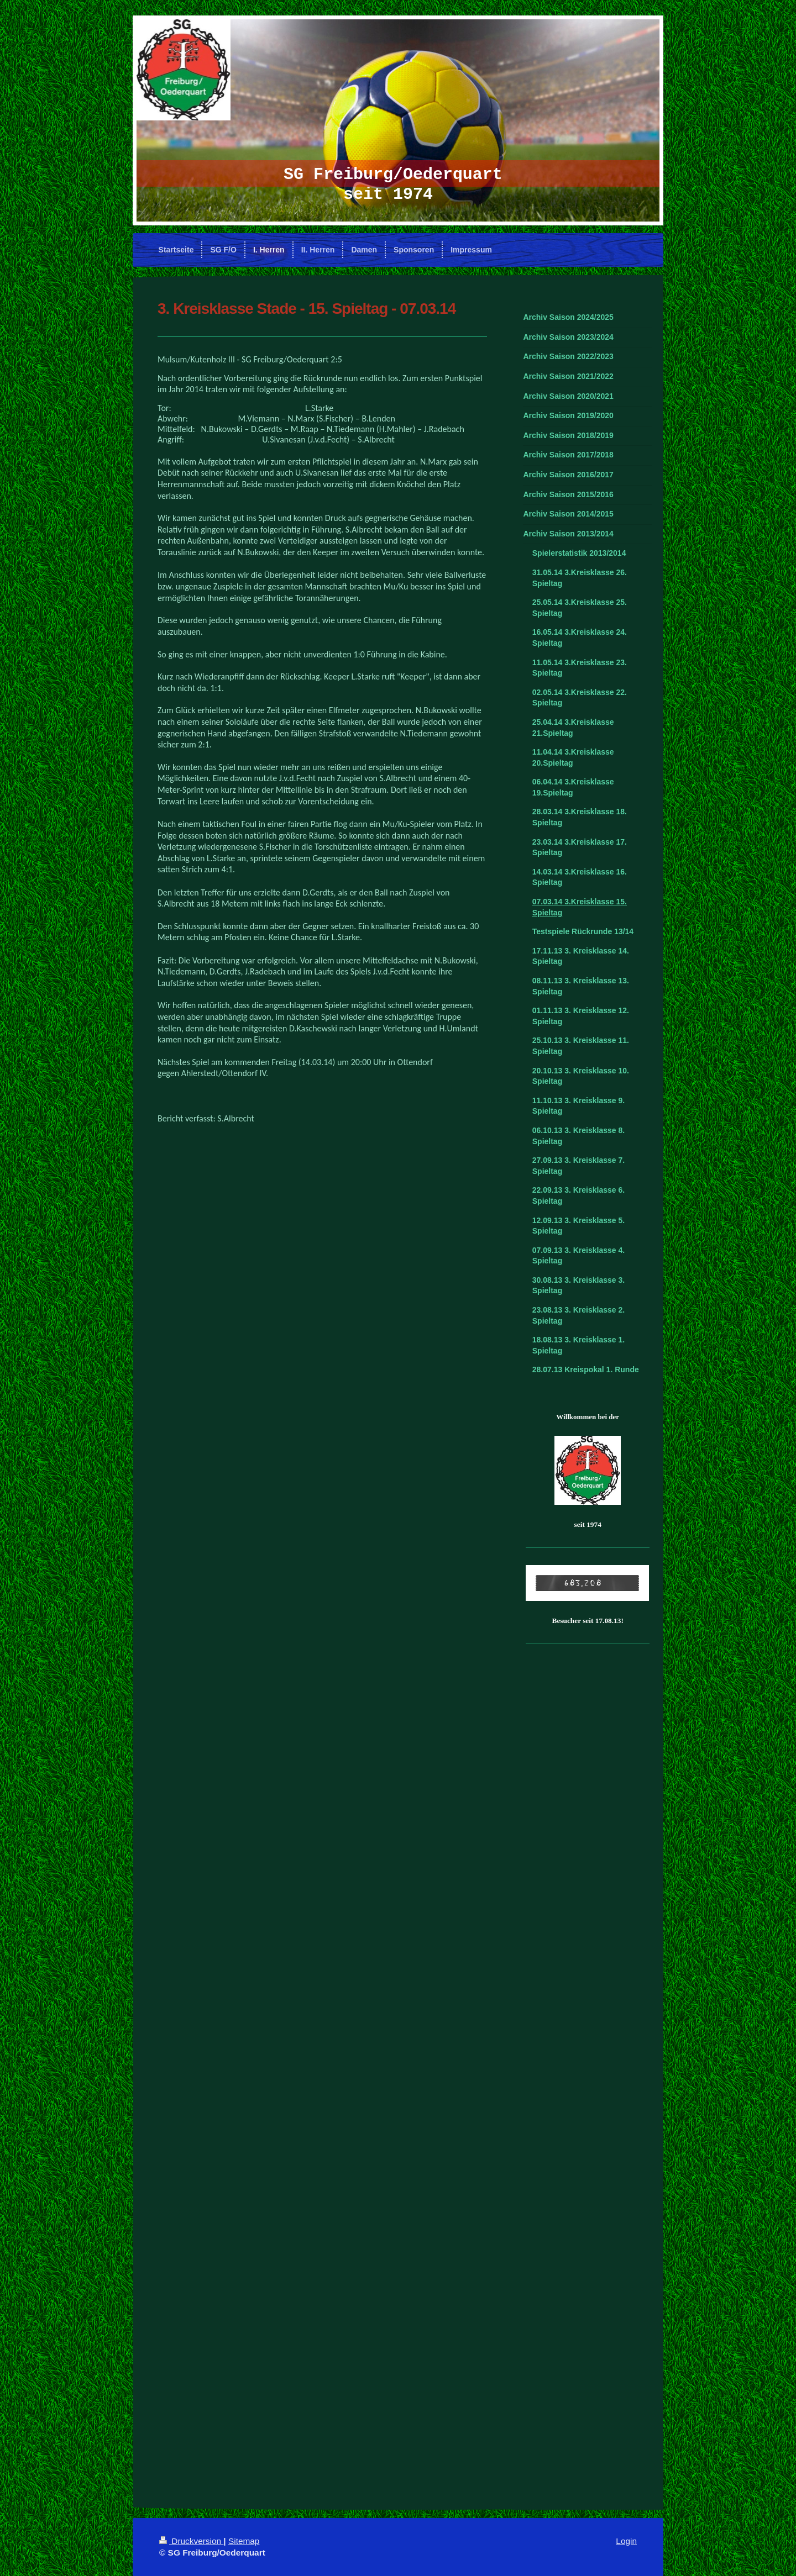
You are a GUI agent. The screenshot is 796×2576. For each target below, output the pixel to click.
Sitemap (243, 2541)
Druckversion (191, 2541)
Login (626, 2541)
